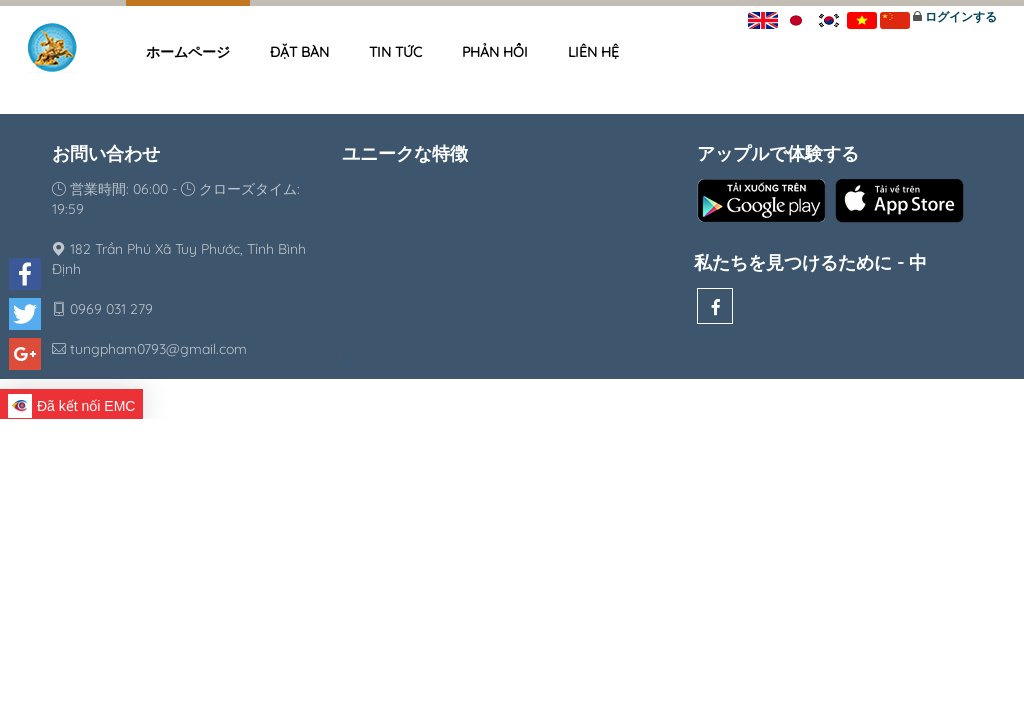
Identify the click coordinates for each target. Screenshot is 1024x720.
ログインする (961, 16)
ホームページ (188, 52)
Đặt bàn (299, 52)
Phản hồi (495, 52)
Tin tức (395, 52)
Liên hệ (593, 52)
